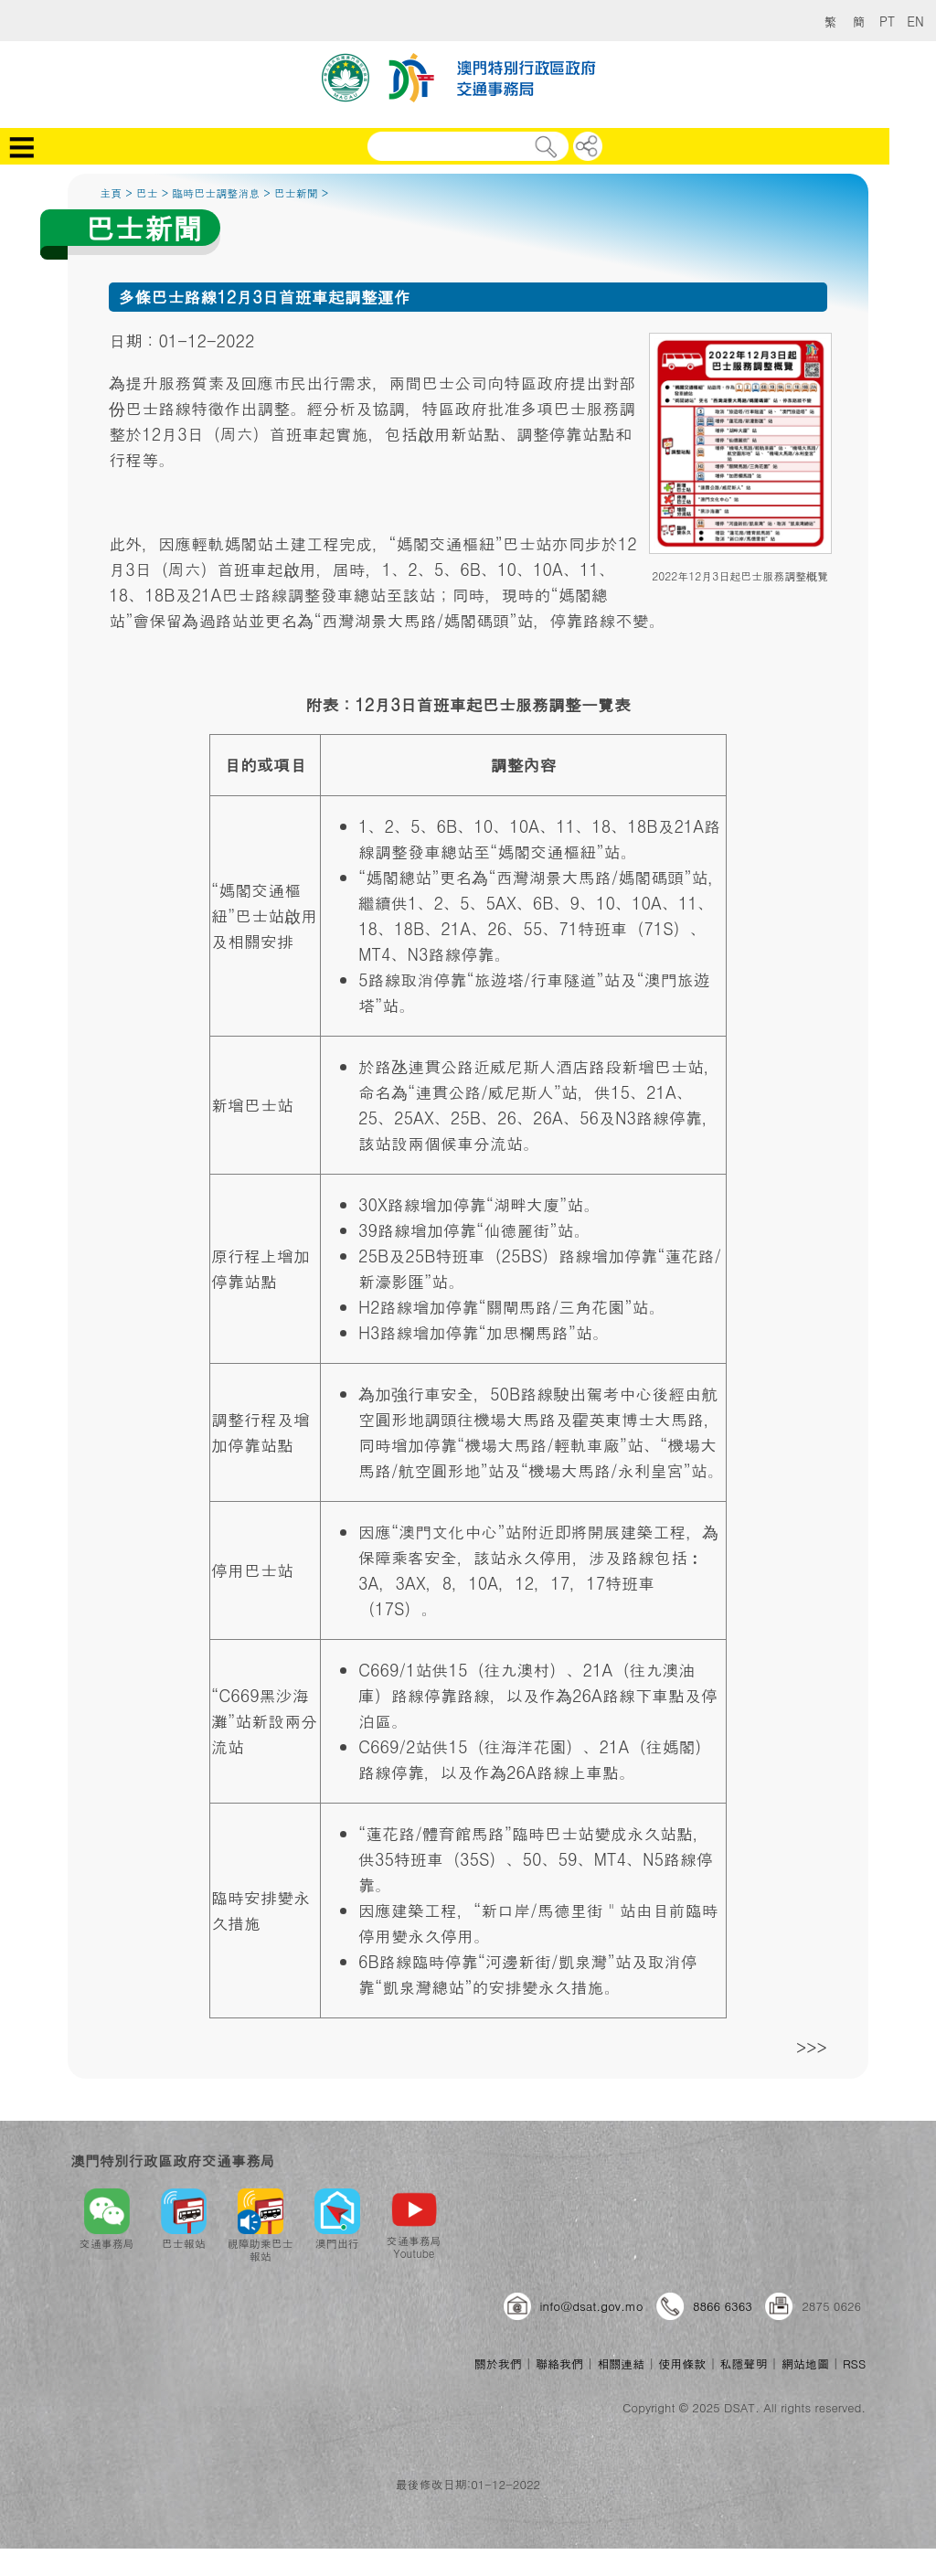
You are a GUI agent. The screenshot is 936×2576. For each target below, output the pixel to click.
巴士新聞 (296, 192)
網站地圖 (805, 2363)
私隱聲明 (744, 2363)
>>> (811, 2047)
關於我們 (498, 2363)
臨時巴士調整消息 (216, 192)
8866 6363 (722, 2306)
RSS (854, 2363)
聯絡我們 (559, 2363)
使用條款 (682, 2363)
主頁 (111, 192)
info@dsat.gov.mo (592, 2306)
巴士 (147, 192)
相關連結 (620, 2363)
